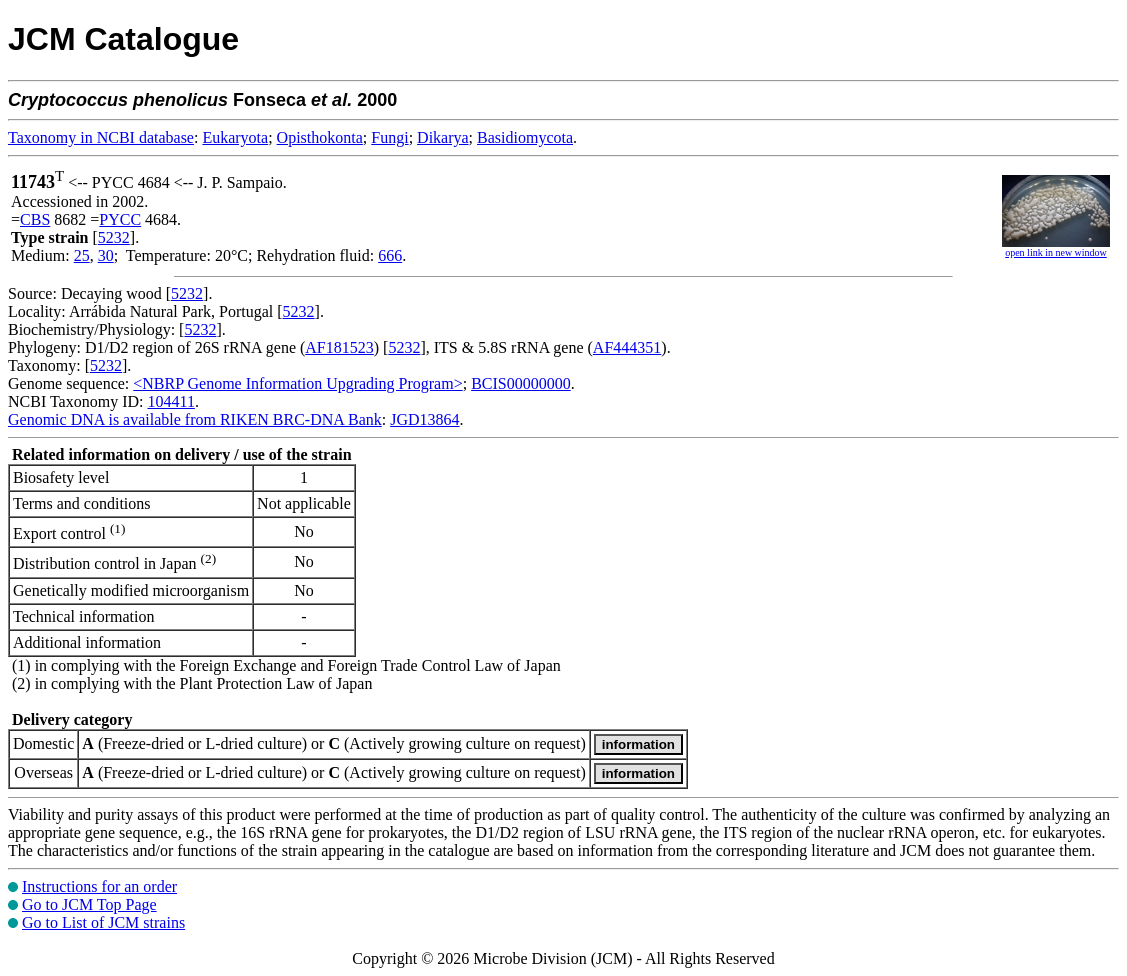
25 (82, 255)
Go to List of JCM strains (103, 922)
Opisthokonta (320, 137)
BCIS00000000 (521, 383)
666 (390, 255)
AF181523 (339, 347)
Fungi (389, 137)
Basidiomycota (525, 137)
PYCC (120, 219)
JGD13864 (424, 419)
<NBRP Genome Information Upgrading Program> (297, 383)
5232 (114, 237)
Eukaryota (235, 137)
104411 (170, 401)
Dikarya (443, 137)
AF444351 (627, 347)
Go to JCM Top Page (89, 904)
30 (106, 255)
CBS (35, 219)
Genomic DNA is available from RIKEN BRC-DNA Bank (195, 419)
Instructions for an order (99, 886)
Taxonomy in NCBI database (101, 137)
